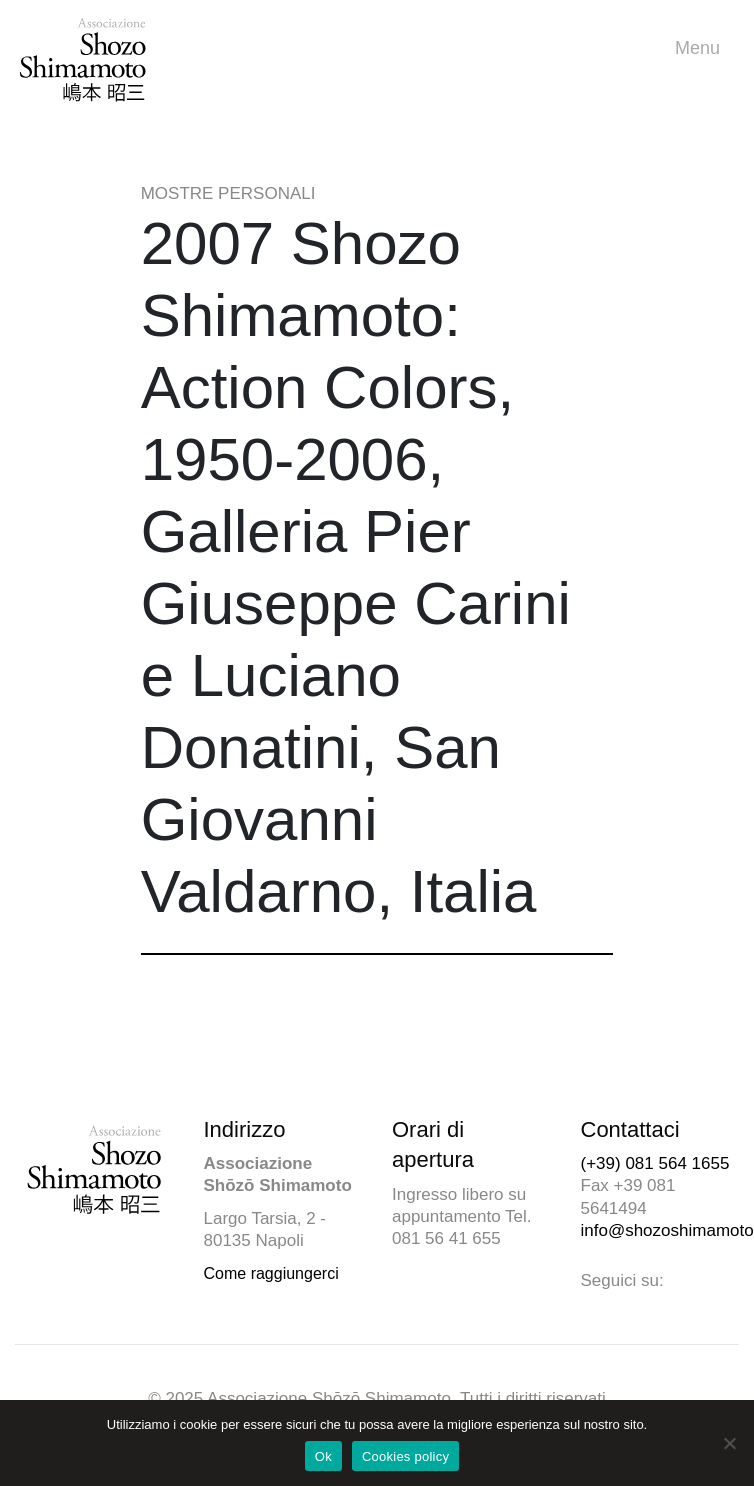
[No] (729, 1443)
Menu (702, 48)
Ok (323, 1456)
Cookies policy (405, 1456)
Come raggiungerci (271, 1273)
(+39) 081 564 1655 (655, 1163)
